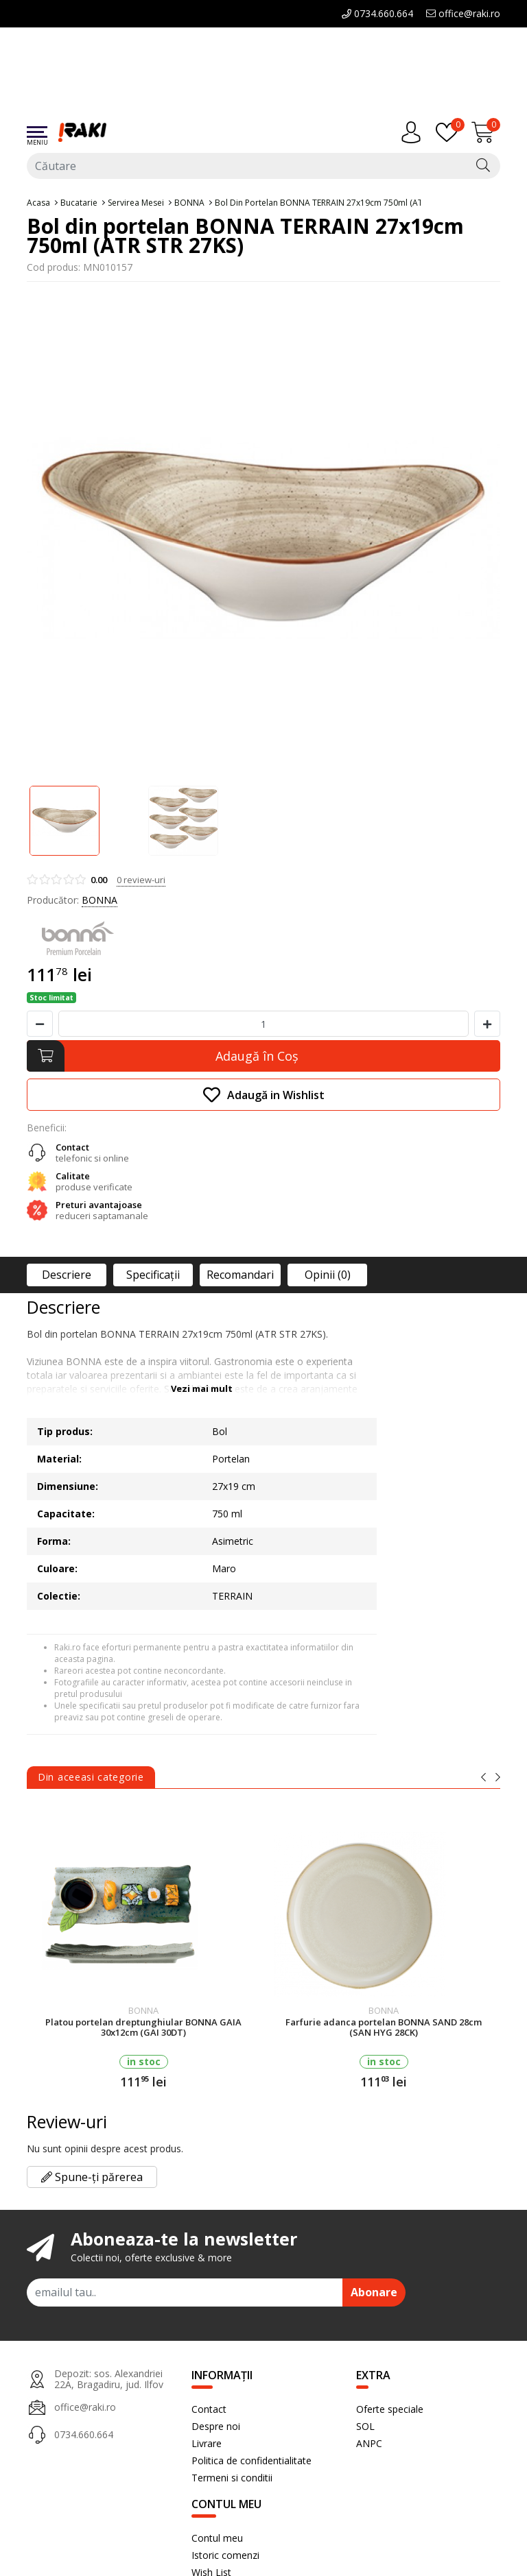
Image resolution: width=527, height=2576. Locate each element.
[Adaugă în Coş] (263, 1056)
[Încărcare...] (485, 132)
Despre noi (215, 2426)
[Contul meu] (414, 132)
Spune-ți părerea (92, 2176)
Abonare (374, 2292)
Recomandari (240, 1274)
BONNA (99, 899)
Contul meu (217, 2537)
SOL (365, 2426)
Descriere (66, 1274)
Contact (208, 2409)
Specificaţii (153, 1274)
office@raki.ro (463, 13)
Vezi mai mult (202, 1388)
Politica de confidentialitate (251, 2460)
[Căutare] (483, 166)
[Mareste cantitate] (487, 1024)
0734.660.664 (377, 13)
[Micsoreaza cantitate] (40, 1024)
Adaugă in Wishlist (264, 1094)
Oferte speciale (389, 2409)
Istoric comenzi (225, 2555)
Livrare (206, 2443)
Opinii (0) (328, 1274)
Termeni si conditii (231, 2477)
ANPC (369, 2443)
